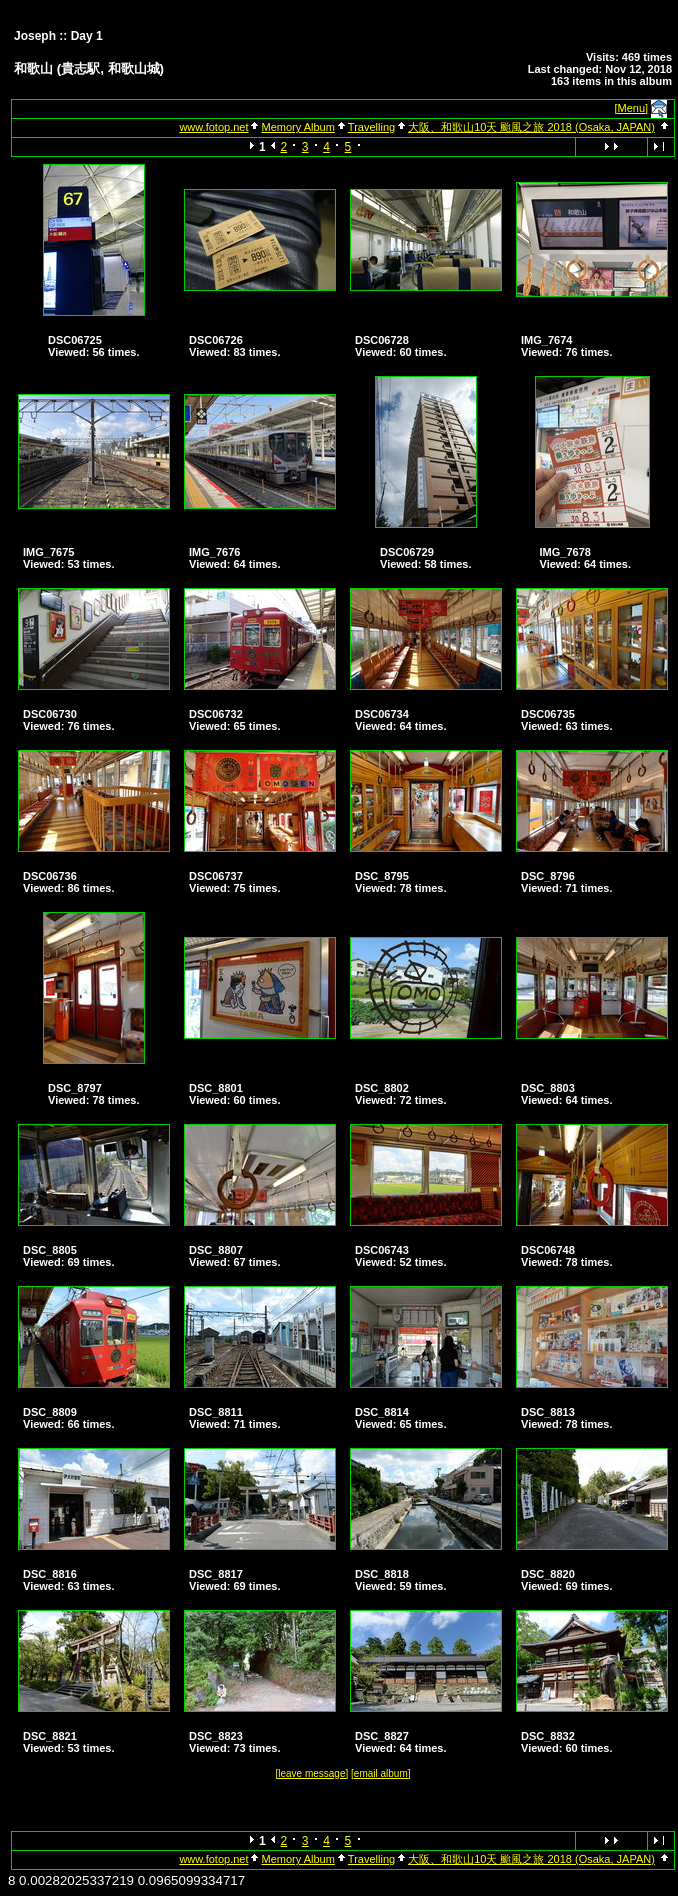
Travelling (371, 127)
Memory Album (297, 127)
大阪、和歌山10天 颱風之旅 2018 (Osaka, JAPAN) (531, 127)
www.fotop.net (213, 127)
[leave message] (311, 1773)
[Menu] (632, 108)
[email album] (380, 1773)
